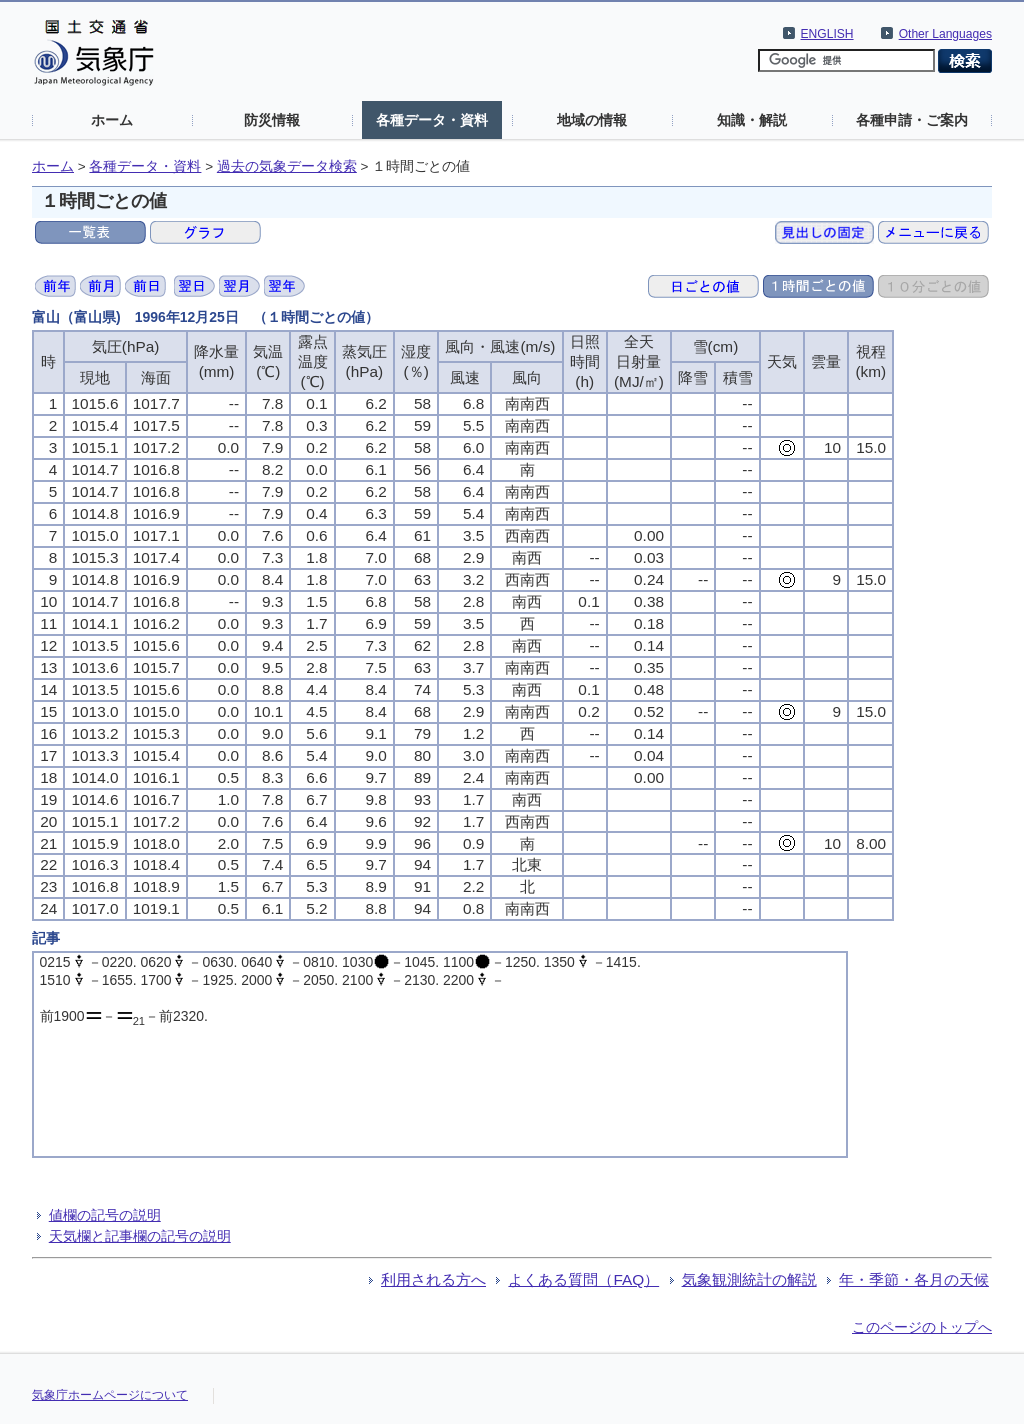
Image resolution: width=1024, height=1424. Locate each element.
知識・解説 (752, 120)
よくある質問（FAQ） (583, 1279)
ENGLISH (827, 34)
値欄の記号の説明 (105, 1215)
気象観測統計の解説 (749, 1279)
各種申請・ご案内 (912, 120)
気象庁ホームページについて (110, 1395)
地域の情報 (592, 120)
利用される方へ (433, 1279)
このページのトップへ (922, 1327)
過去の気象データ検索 (287, 166)
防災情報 (272, 120)
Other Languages (945, 34)
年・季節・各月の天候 (914, 1279)
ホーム (112, 120)
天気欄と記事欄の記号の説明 (140, 1236)
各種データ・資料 (432, 120)
